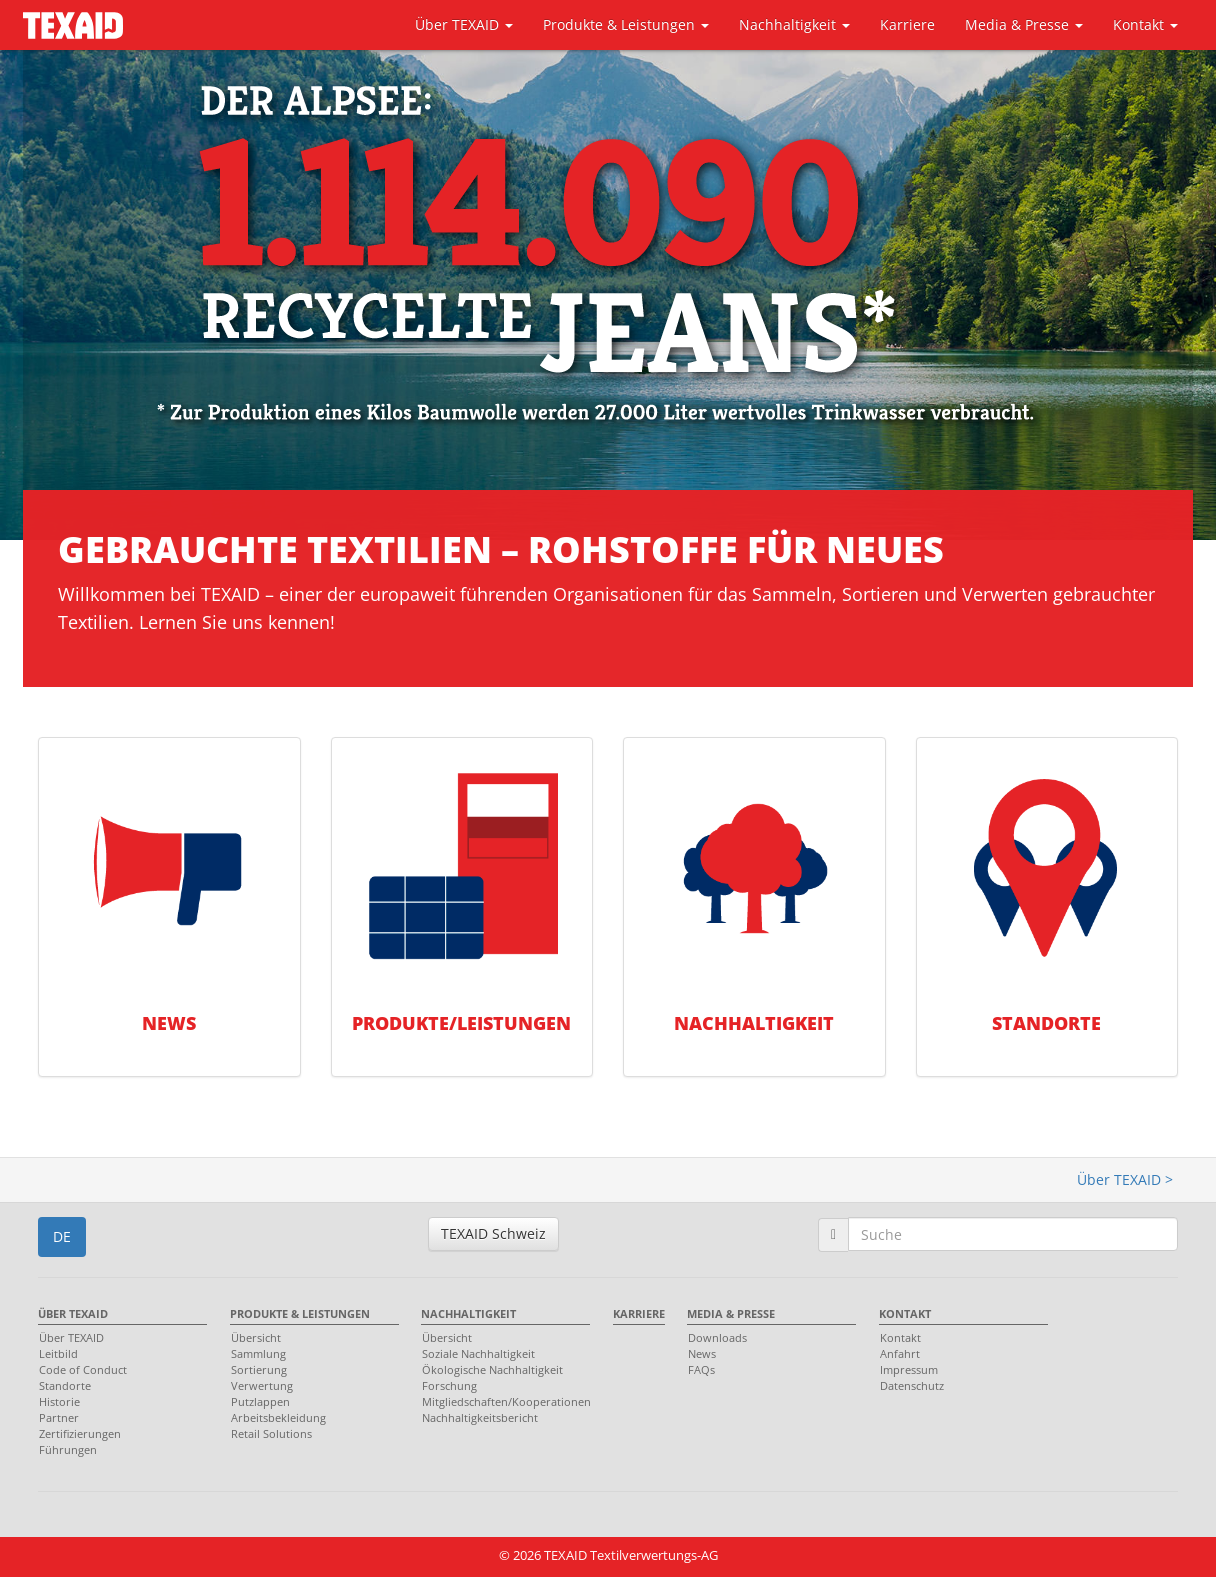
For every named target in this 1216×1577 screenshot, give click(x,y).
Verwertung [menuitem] (262, 1385)
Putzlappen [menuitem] (260, 1401)
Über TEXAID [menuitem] (73, 1313)
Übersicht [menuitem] (256, 1337)
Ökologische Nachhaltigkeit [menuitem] (492, 1369)
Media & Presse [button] (1024, 24)
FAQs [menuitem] (701, 1369)
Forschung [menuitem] (449, 1385)
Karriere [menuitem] (639, 1313)
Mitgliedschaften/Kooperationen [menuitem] (500, 1401)
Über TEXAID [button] (464, 24)
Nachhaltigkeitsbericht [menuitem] (480, 1417)
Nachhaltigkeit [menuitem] (468, 1313)
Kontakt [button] (1145, 24)
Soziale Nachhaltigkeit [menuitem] (478, 1353)
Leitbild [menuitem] (58, 1353)
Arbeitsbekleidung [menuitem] (278, 1417)
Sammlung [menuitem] (258, 1353)
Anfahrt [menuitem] (900, 1353)
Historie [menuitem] (59, 1401)
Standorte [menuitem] (65, 1385)
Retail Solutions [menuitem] (271, 1433)
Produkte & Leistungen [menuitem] (300, 1313)
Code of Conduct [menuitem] (83, 1369)
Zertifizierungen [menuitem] (80, 1433)
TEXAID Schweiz (493, 1233)
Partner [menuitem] (59, 1417)
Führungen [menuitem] (68, 1449)
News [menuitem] (702, 1353)
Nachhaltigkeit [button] (794, 24)
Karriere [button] (907, 24)
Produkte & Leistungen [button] (626, 24)
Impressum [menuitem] (909, 1369)
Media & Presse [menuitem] (731, 1313)
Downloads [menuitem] (717, 1337)
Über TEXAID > (1125, 1179)
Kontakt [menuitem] (905, 1313)
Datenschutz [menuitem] (912, 1385)
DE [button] (62, 1236)
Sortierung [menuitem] (259, 1369)
